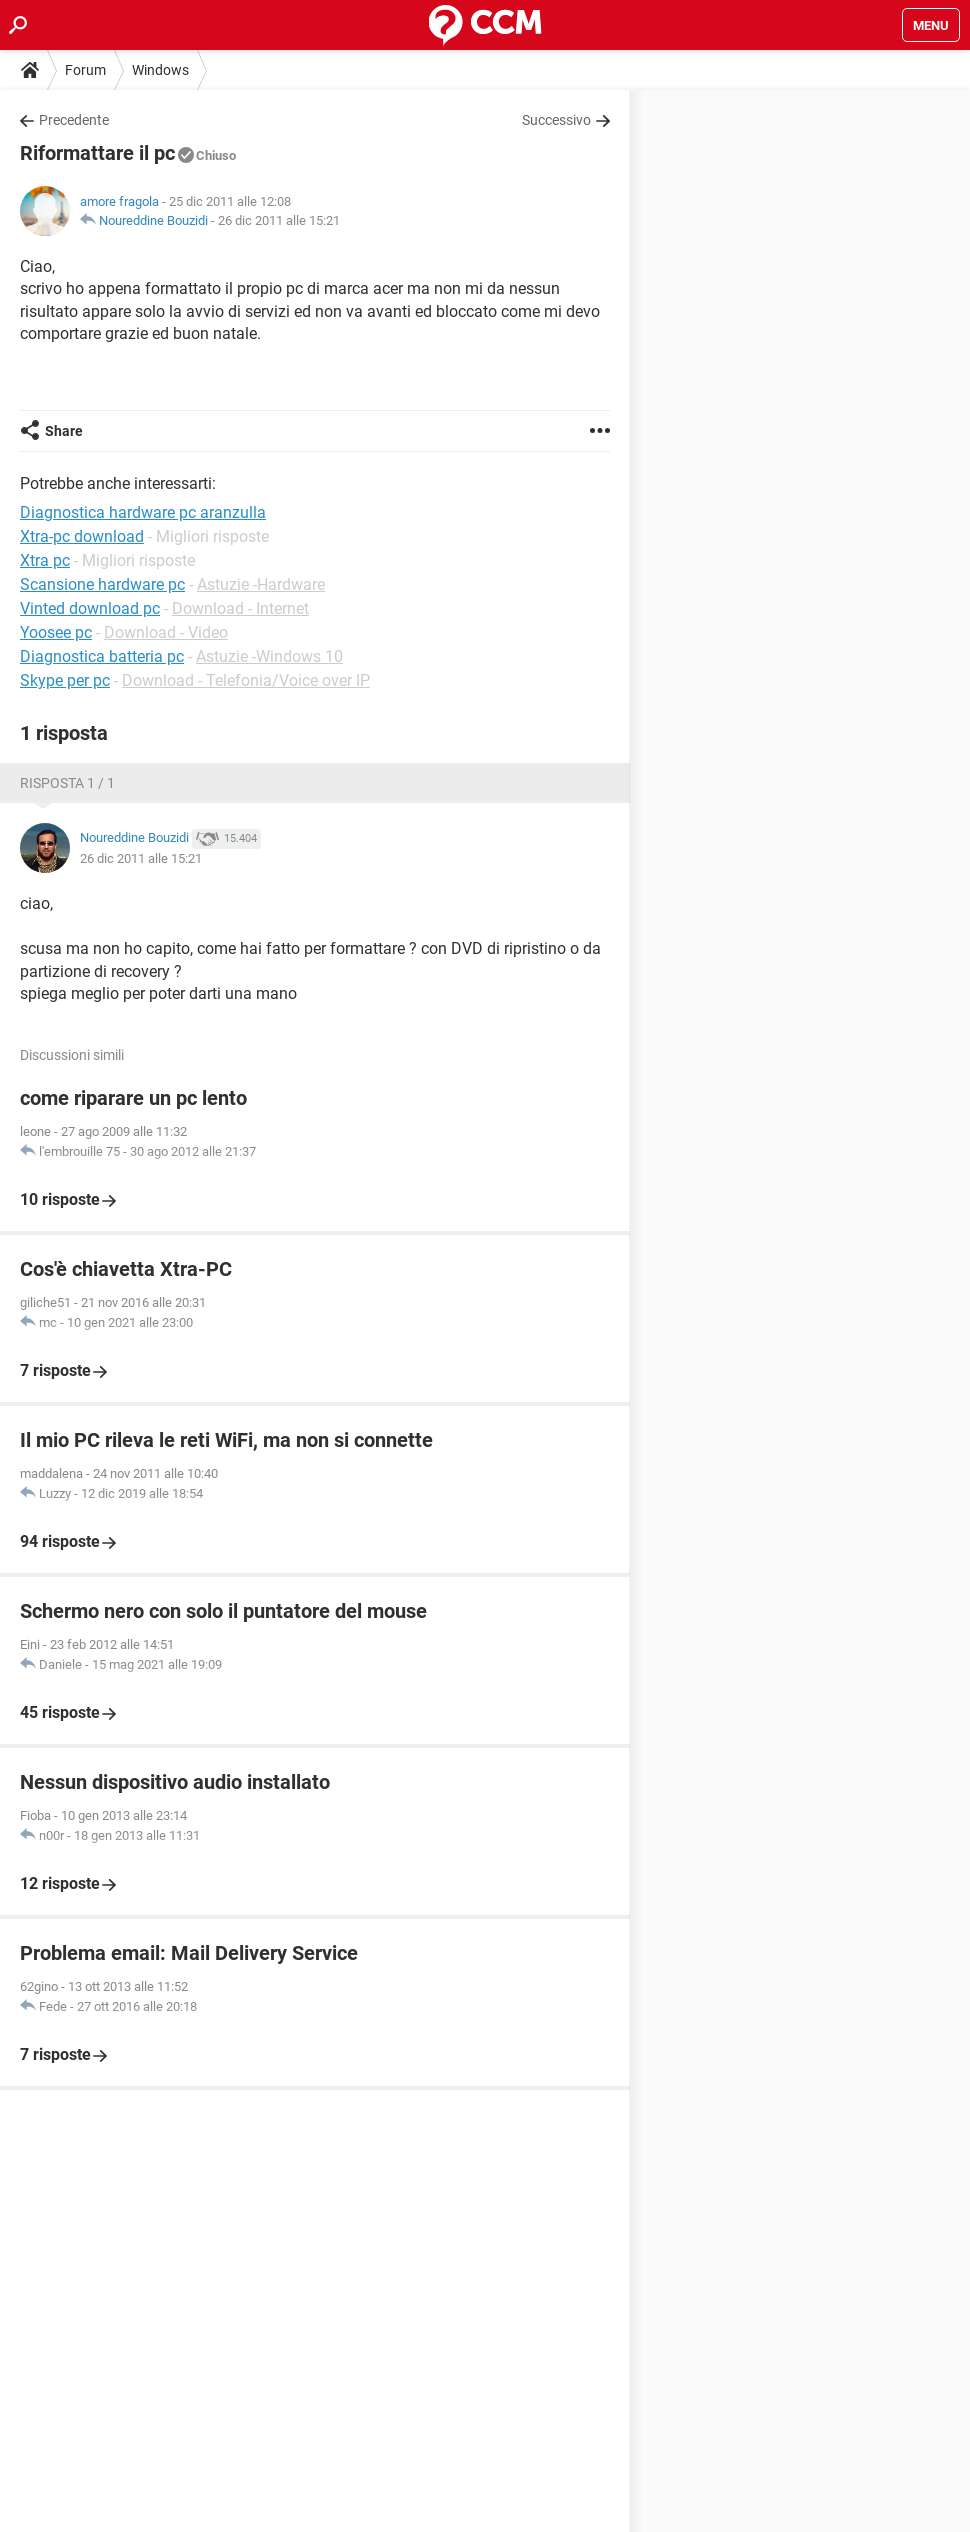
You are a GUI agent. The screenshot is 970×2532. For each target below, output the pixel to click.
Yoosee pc (56, 632)
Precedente (74, 120)
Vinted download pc (90, 608)
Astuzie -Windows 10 (269, 656)
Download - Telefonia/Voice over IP (246, 680)
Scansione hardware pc (102, 584)
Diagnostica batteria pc (102, 656)
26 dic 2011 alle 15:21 (279, 220)
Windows (160, 70)
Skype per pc (65, 680)
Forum (85, 70)
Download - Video (166, 632)
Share (64, 431)
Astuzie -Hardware (261, 584)
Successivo (556, 120)
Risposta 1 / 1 (67, 783)
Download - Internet (240, 608)
